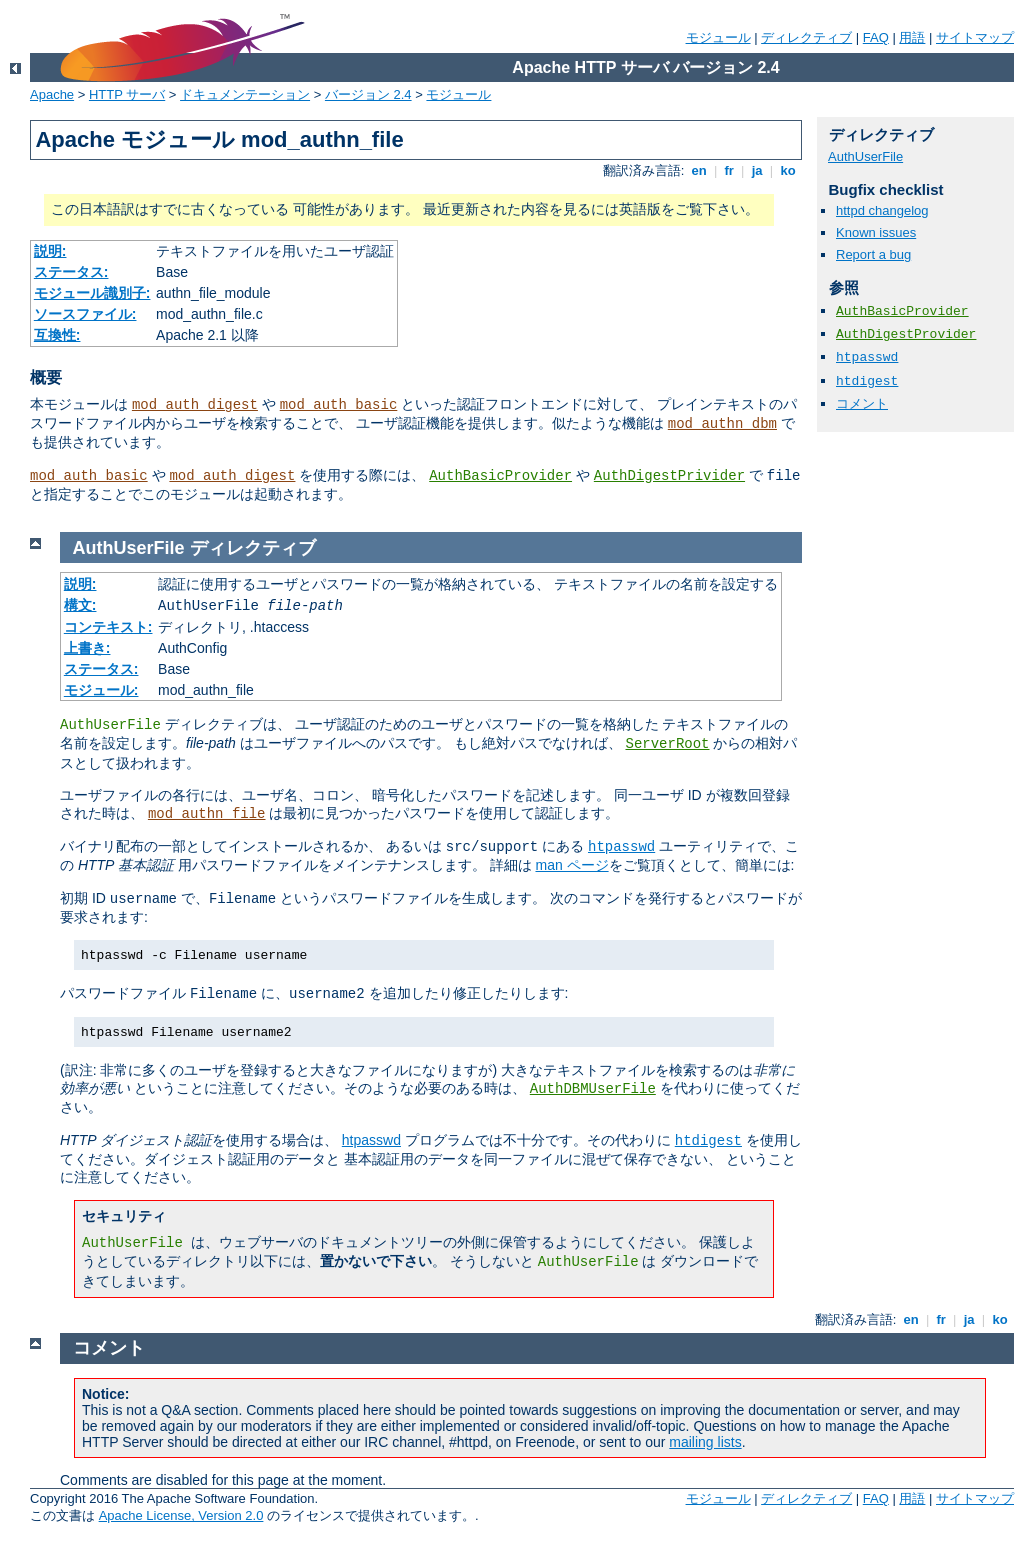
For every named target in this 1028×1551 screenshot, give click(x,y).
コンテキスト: (108, 627)
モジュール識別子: (92, 293)
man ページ (571, 865)
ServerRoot (667, 744)
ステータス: (71, 272)
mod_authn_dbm (722, 424)
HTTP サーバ (127, 94)
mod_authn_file (207, 814)
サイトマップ (975, 37)
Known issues (876, 232)
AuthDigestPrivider (669, 476)
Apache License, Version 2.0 (181, 1515)
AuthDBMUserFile (593, 1089)
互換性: (57, 335)
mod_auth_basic (339, 405)
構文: (80, 605)
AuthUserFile (865, 156)
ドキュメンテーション (245, 94)
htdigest (867, 381)
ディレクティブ (806, 37)
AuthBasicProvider (500, 476)
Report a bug (873, 254)
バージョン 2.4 (368, 94)
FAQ (876, 37)
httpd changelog (882, 210)
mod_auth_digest (195, 405)
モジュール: (101, 690)
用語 (912, 37)
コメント (862, 403)
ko (788, 170)
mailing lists (705, 1442)
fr (729, 170)
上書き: (87, 648)
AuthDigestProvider (906, 334)
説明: (50, 251)
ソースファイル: (85, 314)
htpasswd (867, 357)
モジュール (718, 37)
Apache (52, 94)
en (699, 170)
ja (757, 170)
